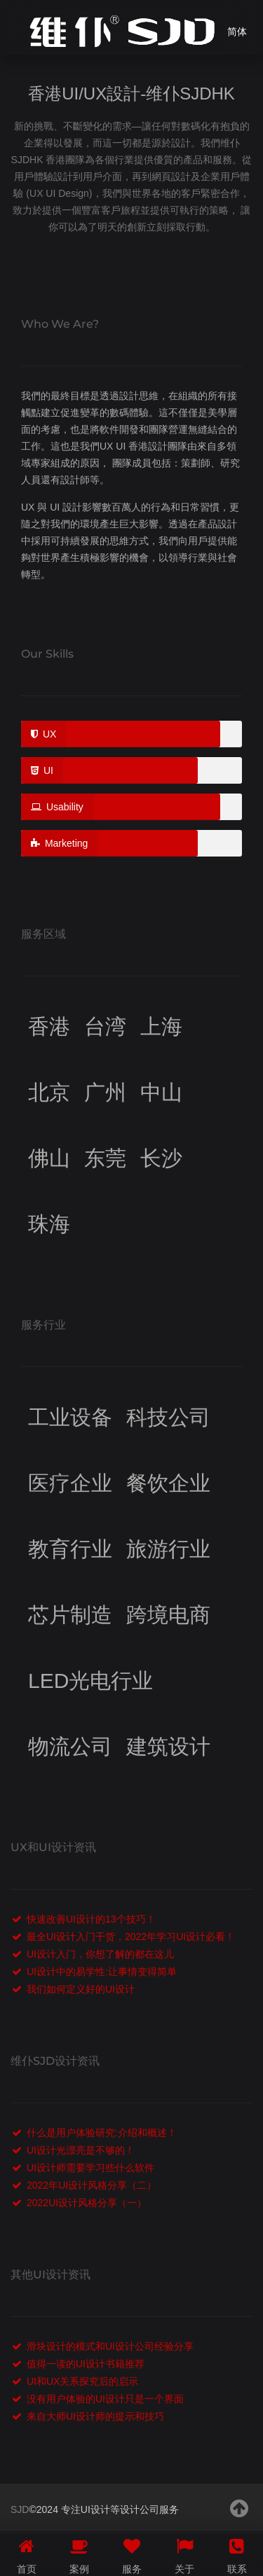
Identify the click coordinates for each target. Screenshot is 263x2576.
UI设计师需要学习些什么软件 (90, 2167)
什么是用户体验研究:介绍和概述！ (102, 2132)
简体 (237, 31)
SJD (20, 2509)
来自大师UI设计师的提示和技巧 (95, 2416)
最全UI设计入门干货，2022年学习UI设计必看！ (131, 1936)
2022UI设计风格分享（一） (87, 2202)
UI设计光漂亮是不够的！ (81, 2150)
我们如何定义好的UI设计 (81, 1989)
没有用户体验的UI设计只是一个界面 (105, 2398)
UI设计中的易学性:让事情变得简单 (102, 1971)
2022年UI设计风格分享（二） (91, 2185)
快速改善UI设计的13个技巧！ (91, 1919)
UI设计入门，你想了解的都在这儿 (100, 1954)
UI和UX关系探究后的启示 (82, 2381)
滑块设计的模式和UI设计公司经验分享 (110, 2346)
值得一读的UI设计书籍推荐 (85, 2363)
